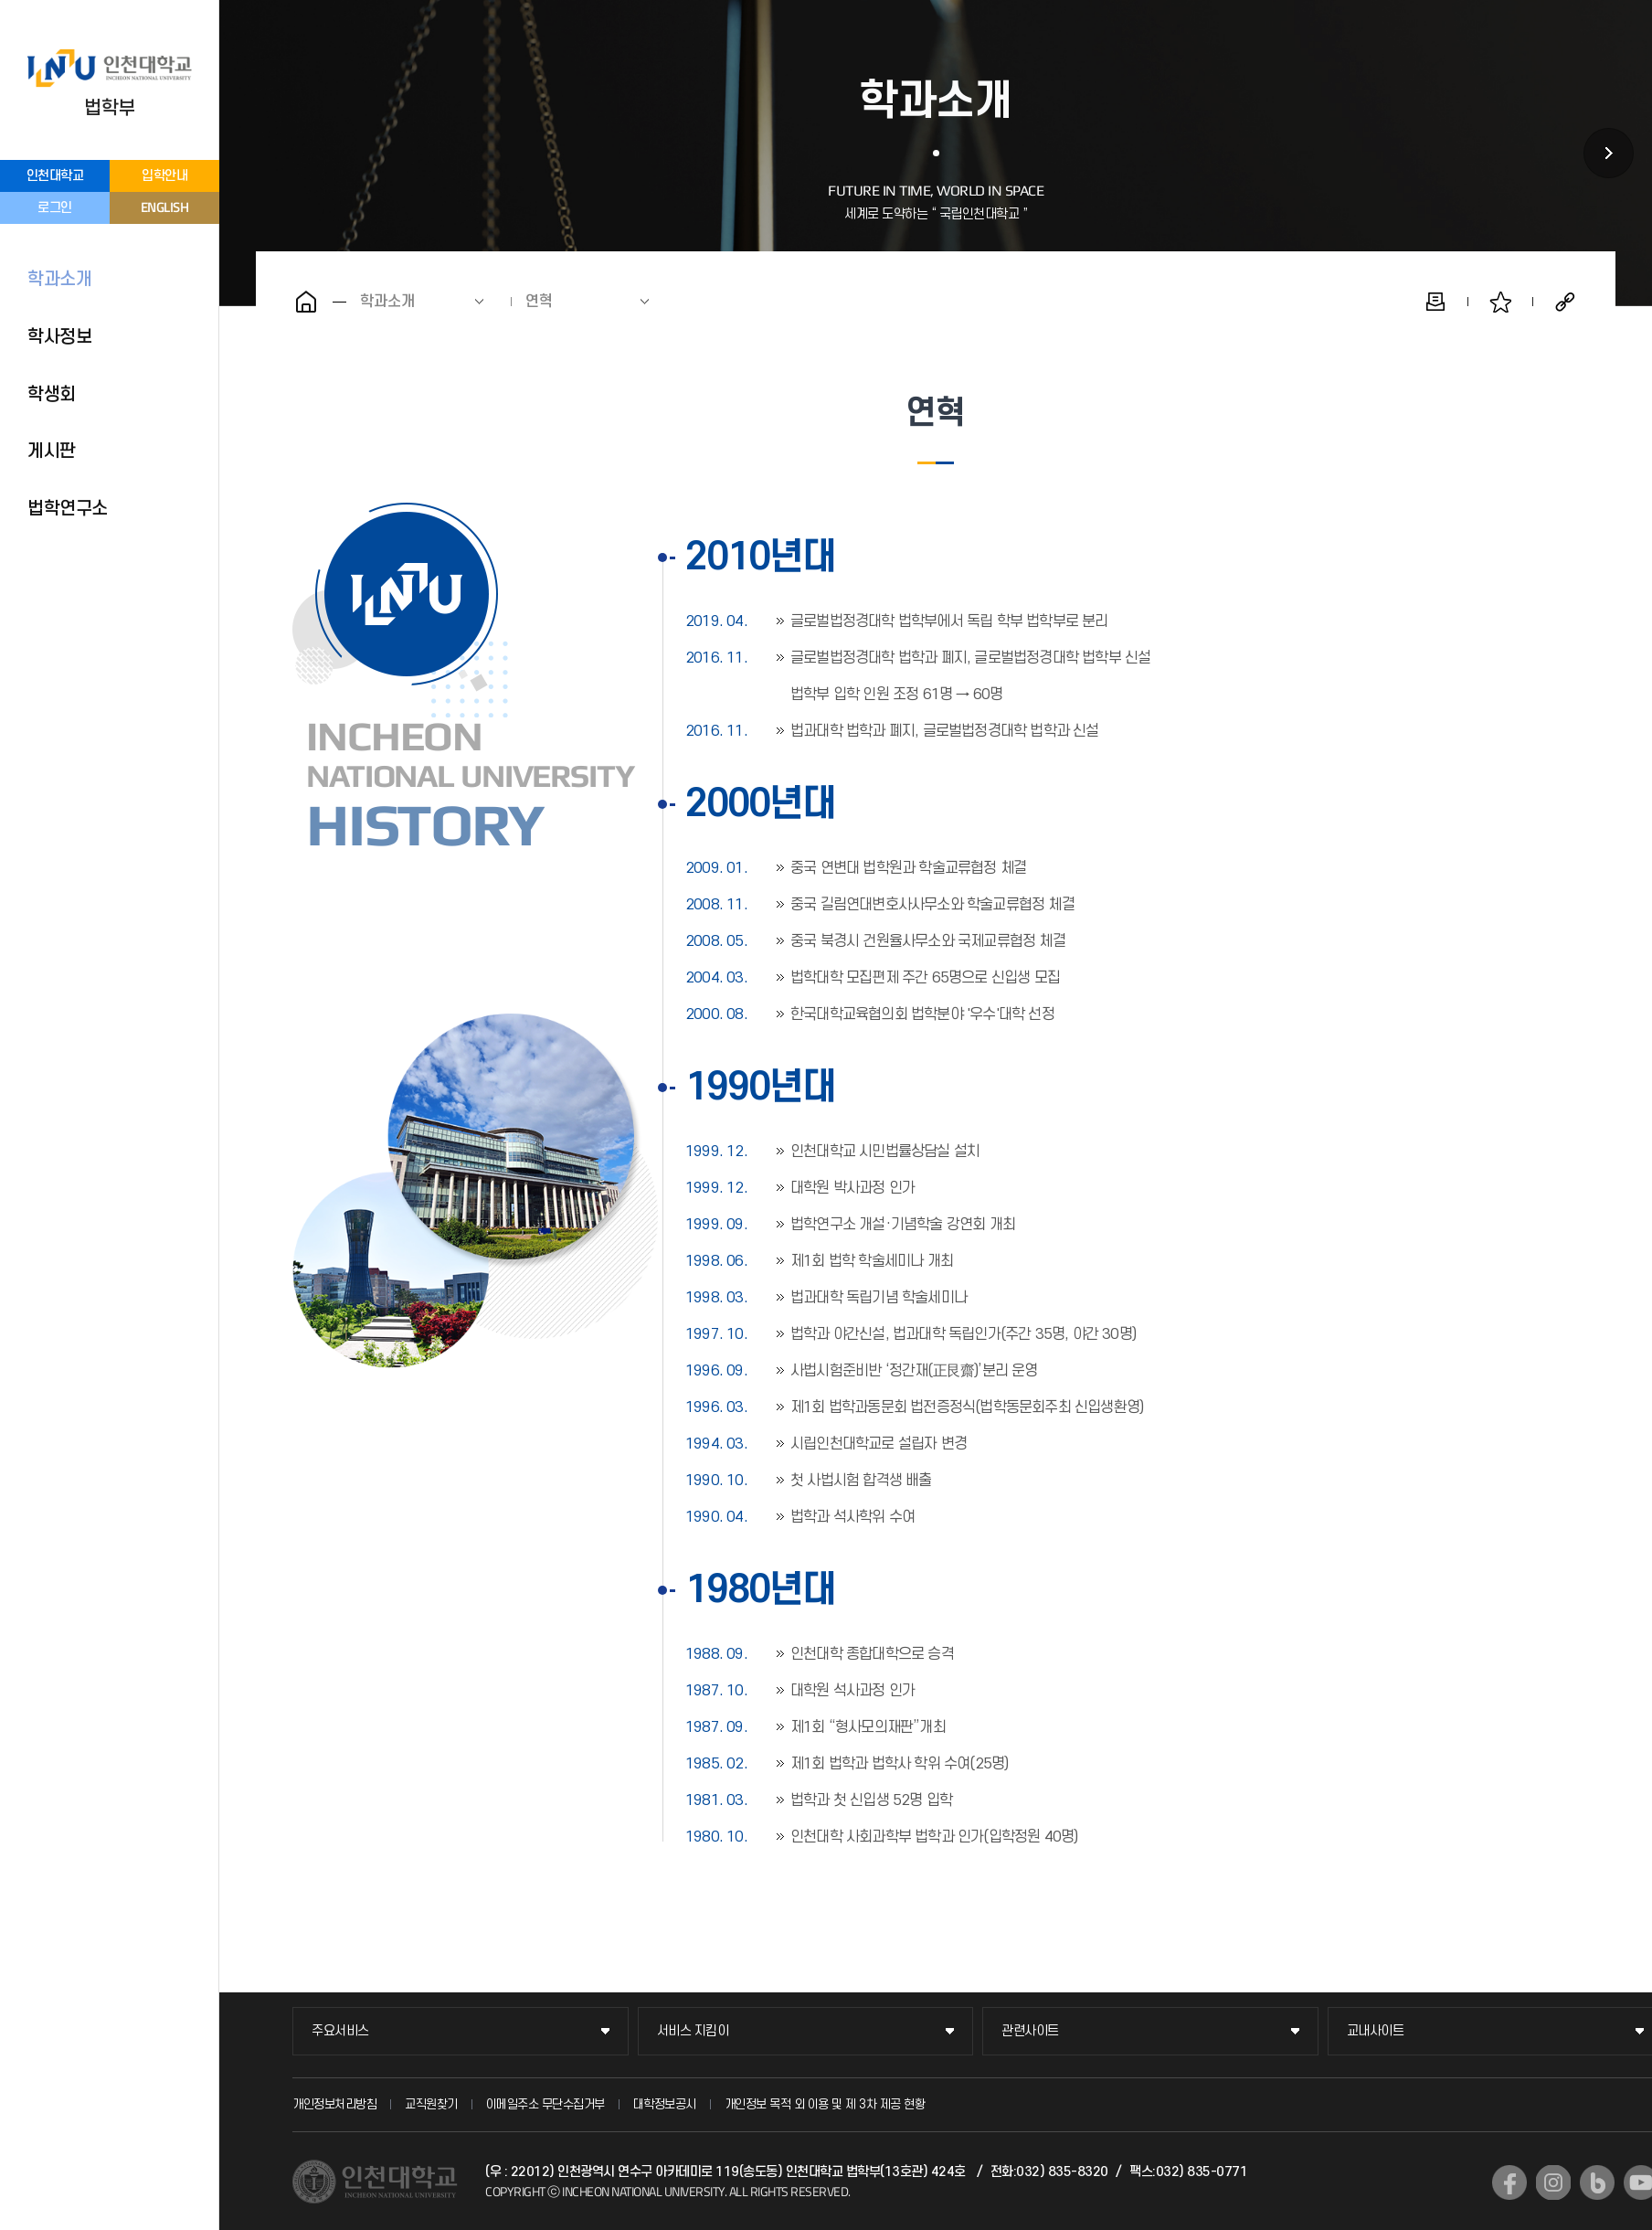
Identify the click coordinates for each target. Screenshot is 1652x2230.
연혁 (539, 301)
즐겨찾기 (1500, 301)
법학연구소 (67, 509)
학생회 (51, 395)
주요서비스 (340, 2031)
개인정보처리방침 (334, 2104)
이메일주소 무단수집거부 (545, 2104)
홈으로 (306, 301)
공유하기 (1565, 301)
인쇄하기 (1435, 301)
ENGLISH (165, 207)
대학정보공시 (664, 2104)
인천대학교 (55, 176)
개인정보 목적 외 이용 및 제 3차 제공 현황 (825, 2104)
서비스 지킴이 (693, 2031)
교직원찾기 (431, 2104)
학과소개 (59, 280)
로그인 (54, 208)
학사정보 (59, 337)
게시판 (51, 451)
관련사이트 (1030, 2031)
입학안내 (164, 176)
